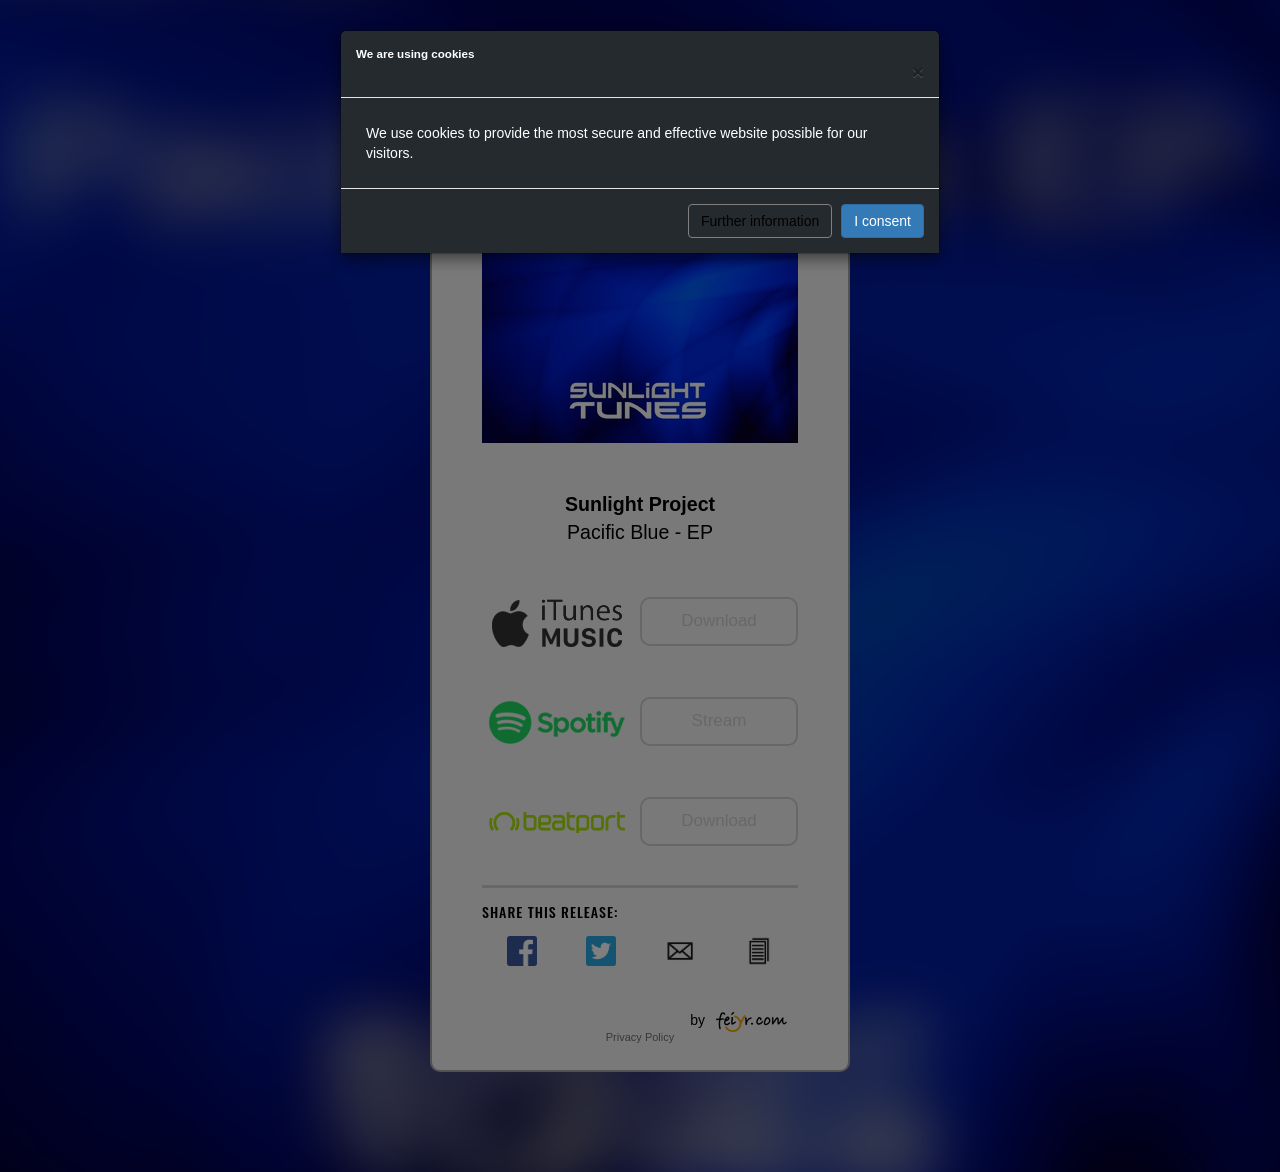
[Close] (918, 71)
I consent (882, 221)
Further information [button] (760, 221)
